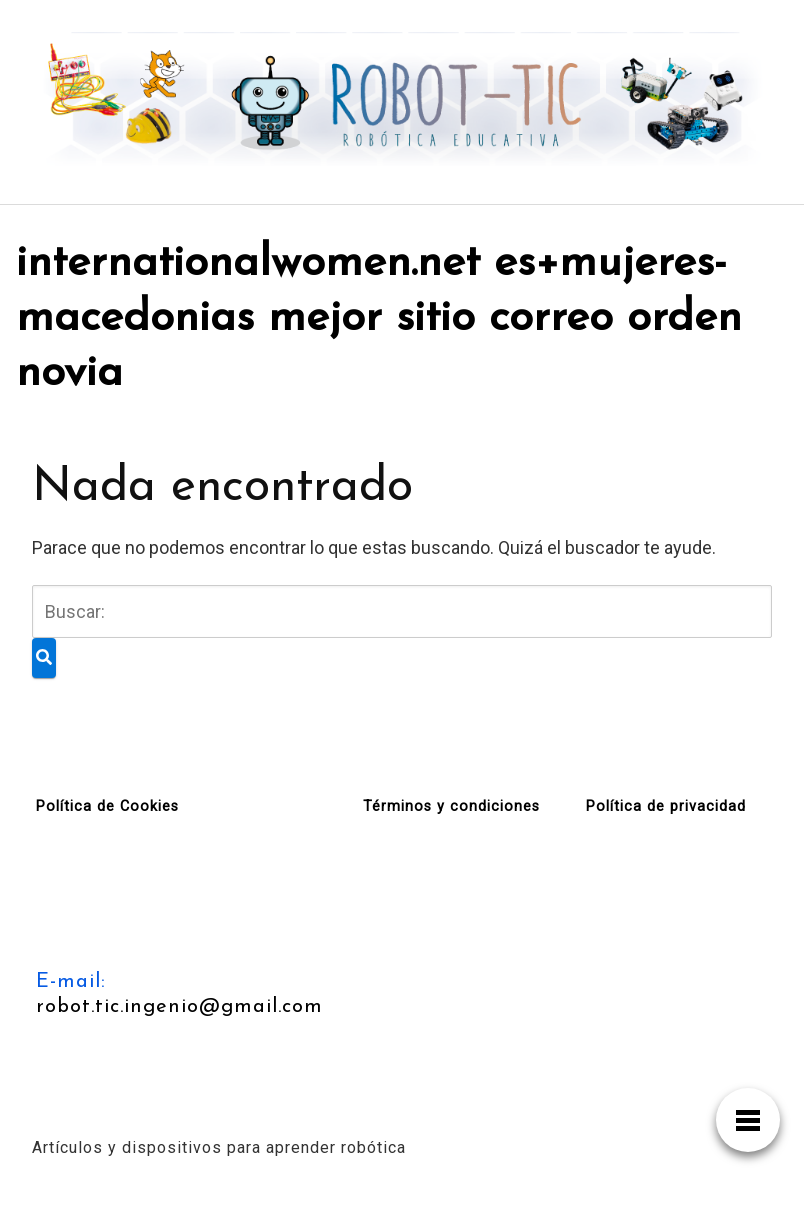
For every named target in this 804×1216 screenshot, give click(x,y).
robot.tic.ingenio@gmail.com (179, 1007)
